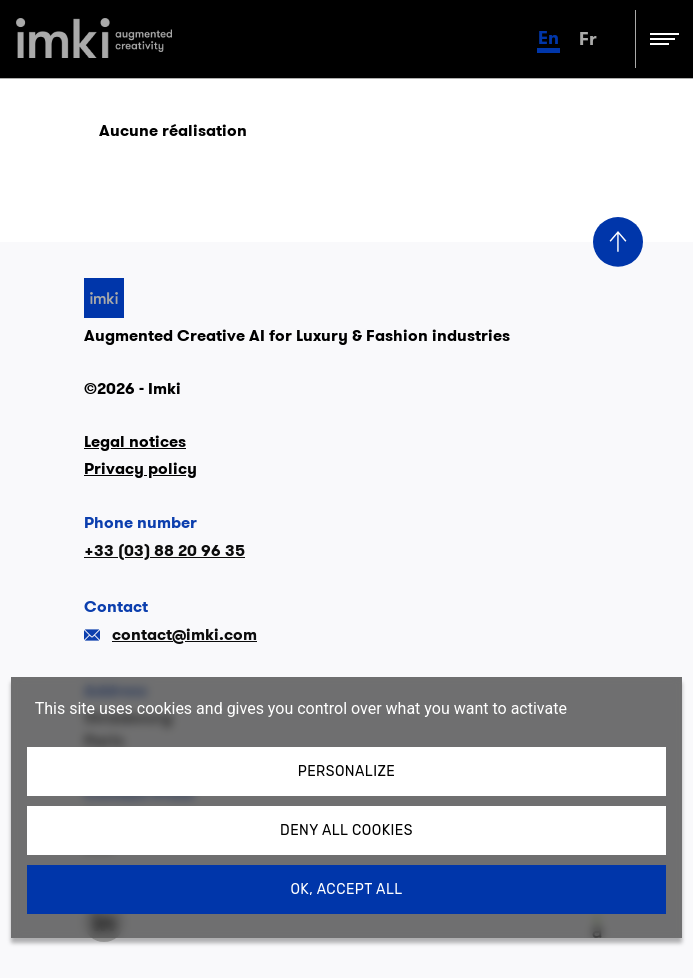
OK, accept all (346, 889)
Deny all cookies (346, 830)
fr (588, 38)
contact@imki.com (170, 634)
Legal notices (135, 441)
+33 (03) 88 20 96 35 (164, 550)
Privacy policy (140, 468)
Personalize (347, 771)
